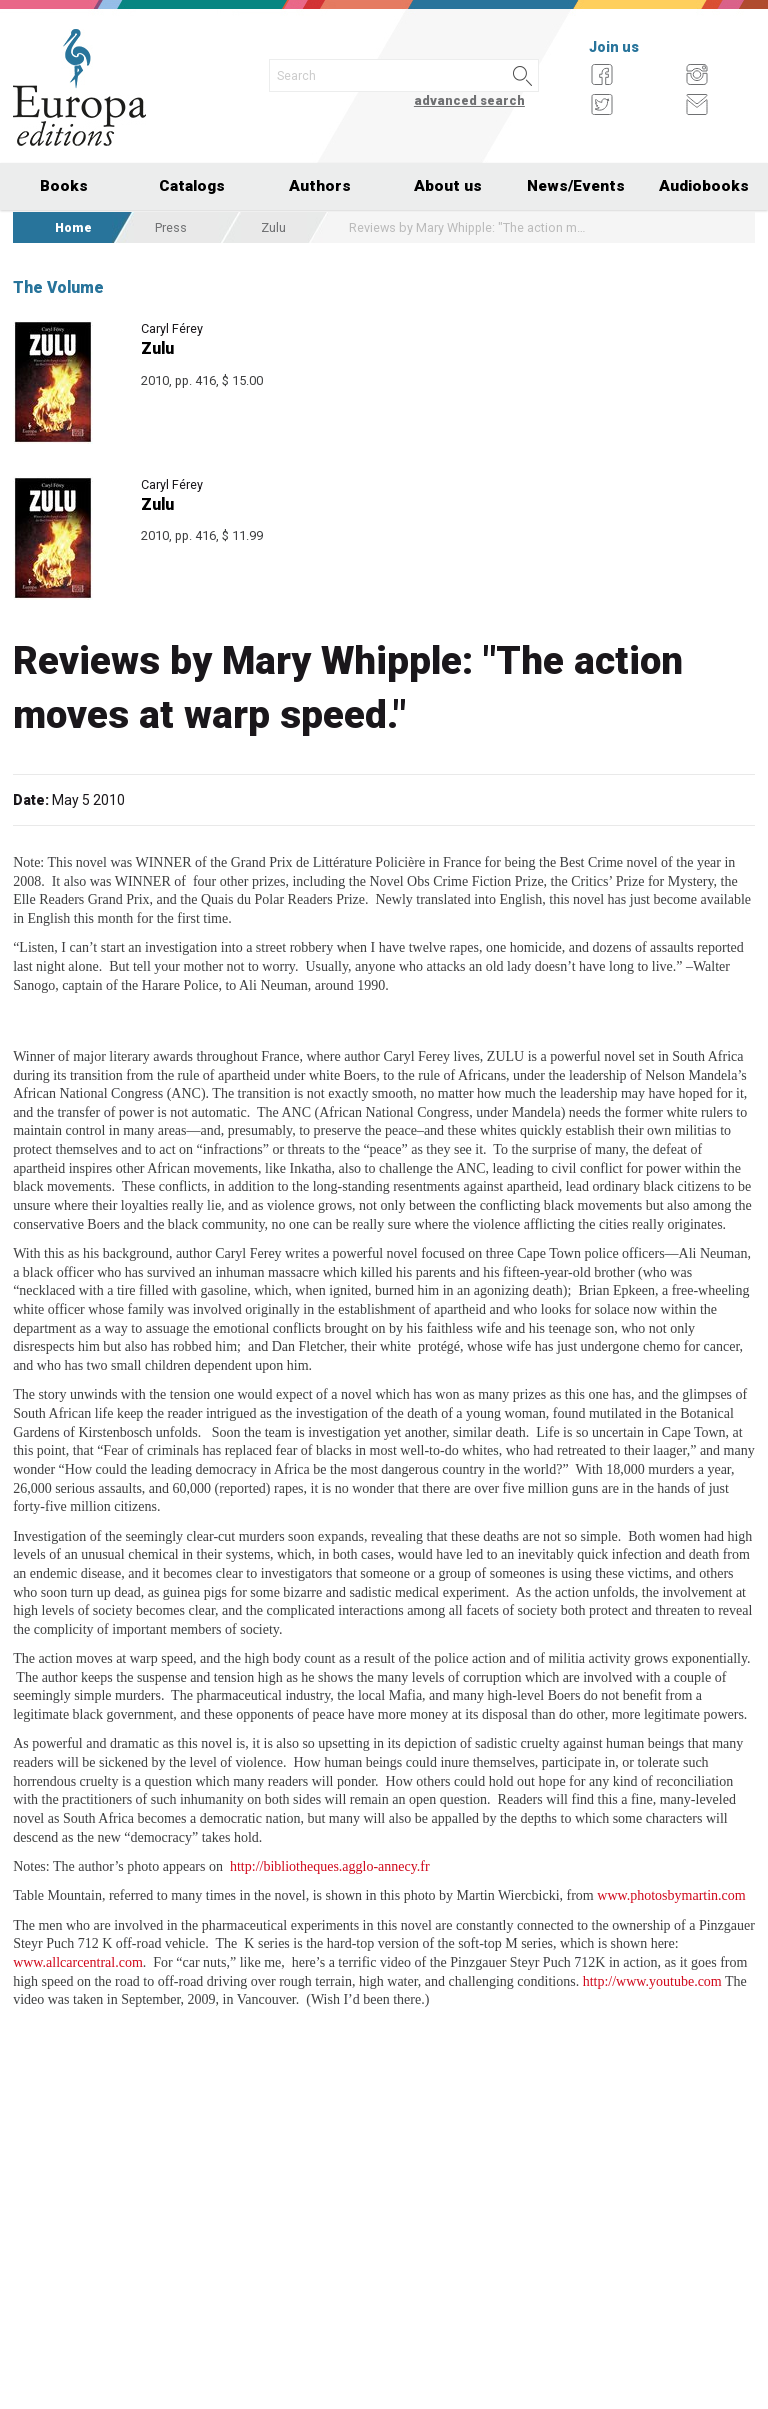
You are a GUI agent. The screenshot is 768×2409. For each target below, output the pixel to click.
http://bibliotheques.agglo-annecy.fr (330, 1866)
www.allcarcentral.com (78, 1962)
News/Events (576, 186)
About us (448, 186)
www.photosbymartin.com (671, 1895)
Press (171, 227)
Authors (320, 186)
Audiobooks (704, 186)
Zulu (273, 227)
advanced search (469, 100)
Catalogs (192, 186)
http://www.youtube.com (652, 1981)
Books (64, 186)
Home (73, 227)
